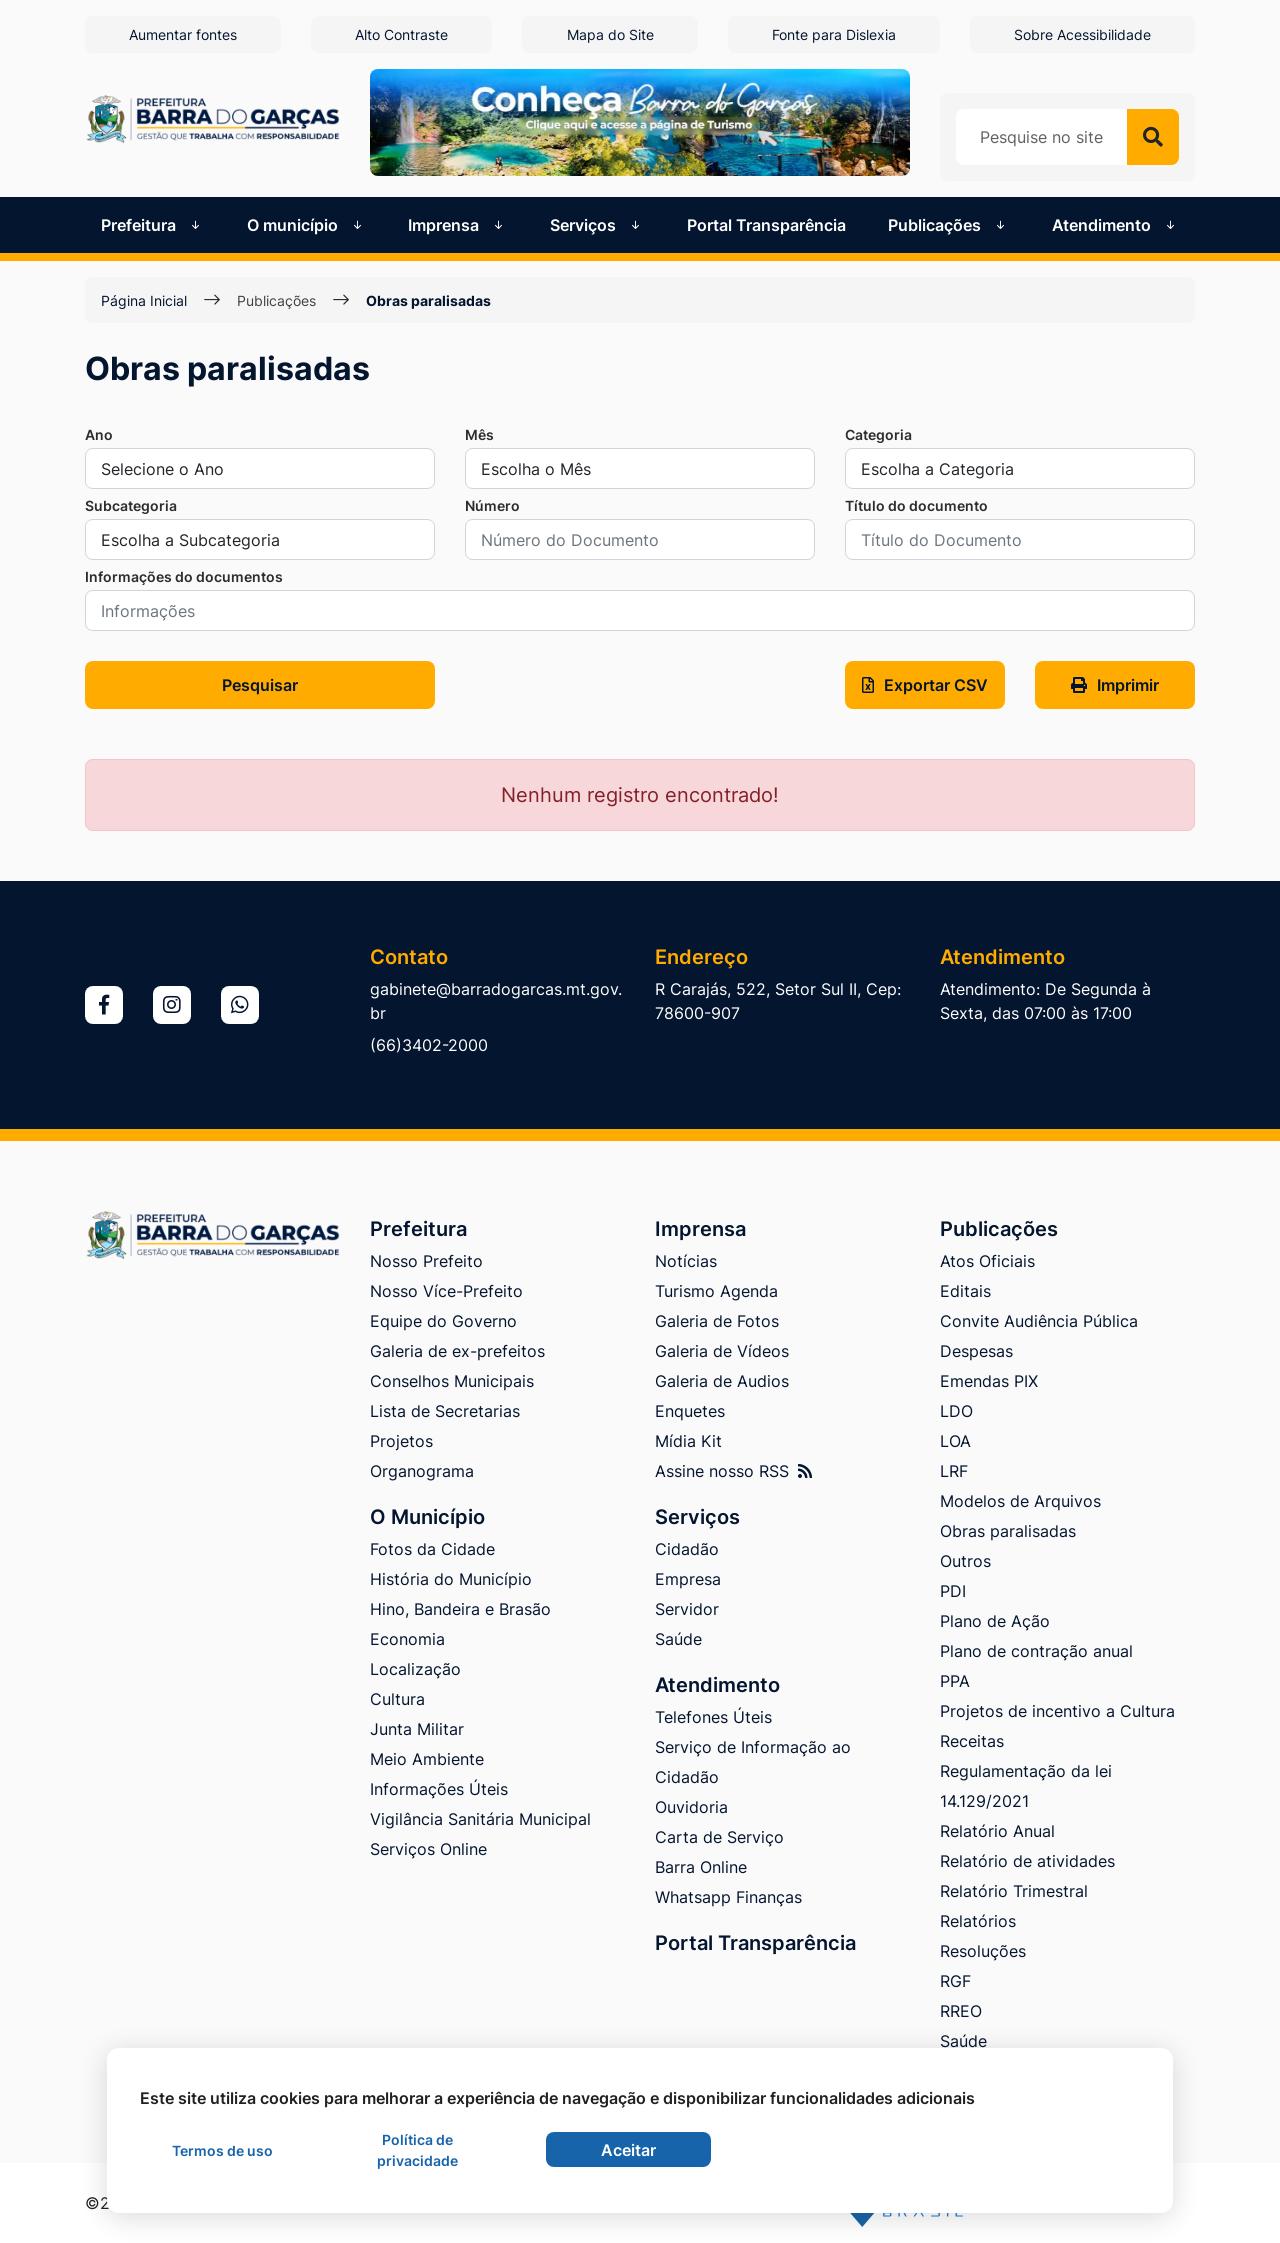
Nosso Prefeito (426, 1261)
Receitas (972, 1741)
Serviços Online (428, 1849)
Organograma (422, 1471)
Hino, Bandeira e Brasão (460, 1609)
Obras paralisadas (428, 300)
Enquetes (690, 1411)
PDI (953, 1591)
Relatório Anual (997, 1831)
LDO (956, 1411)
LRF (954, 1471)
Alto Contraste (401, 34)
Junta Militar (417, 1729)
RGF (955, 1981)
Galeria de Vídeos (722, 1351)
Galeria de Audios (722, 1381)
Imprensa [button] (457, 225)
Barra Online (701, 1867)
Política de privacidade (417, 2150)
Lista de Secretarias (445, 1411)
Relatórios (978, 1921)
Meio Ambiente (427, 1759)
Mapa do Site (610, 34)
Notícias (686, 1261)
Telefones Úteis (713, 1717)
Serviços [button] (597, 225)
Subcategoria (131, 505)
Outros (965, 1561)
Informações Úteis (439, 1789)
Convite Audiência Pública (1039, 1321)
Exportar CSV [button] (925, 685)
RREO (961, 2011)
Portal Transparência (766, 225)
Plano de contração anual (1036, 1651)
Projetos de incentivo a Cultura (1057, 1711)
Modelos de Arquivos (1020, 1501)
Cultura (397, 1699)
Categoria (878, 434)
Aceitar (628, 2150)
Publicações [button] (948, 225)
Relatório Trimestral (1014, 1891)
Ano (99, 434)
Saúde (678, 1639)
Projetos (401, 1441)
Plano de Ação (995, 1621)
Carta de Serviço (719, 1837)
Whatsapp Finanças (728, 1897)
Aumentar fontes (183, 34)
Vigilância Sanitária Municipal (480, 1819)
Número (492, 505)
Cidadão (687, 1549)
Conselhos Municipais (452, 1381)
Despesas (976, 1351)
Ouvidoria (691, 1807)
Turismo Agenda (716, 1291)
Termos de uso (222, 2150)
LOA (955, 1441)
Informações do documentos (184, 576)
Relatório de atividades (1027, 1861)
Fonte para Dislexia (834, 34)
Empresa (688, 1579)
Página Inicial (144, 300)
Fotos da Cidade (432, 1549)
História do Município (451, 1579)
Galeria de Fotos (717, 1321)
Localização (415, 1669)
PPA (955, 1681)
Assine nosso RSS (733, 1471)
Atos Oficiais (987, 1261)
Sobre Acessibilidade (1082, 34)
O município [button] (306, 225)
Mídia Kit (688, 1441)
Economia (407, 1639)
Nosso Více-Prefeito (446, 1291)
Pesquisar (260, 685)
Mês (479, 434)
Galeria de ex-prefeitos (457, 1351)
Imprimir (1115, 685)
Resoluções (983, 1951)
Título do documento (916, 505)
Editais (965, 1291)
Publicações (276, 300)
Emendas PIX (989, 1381)
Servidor (687, 1609)
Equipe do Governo (443, 1321)
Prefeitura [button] (152, 225)
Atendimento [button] (1115, 225)
